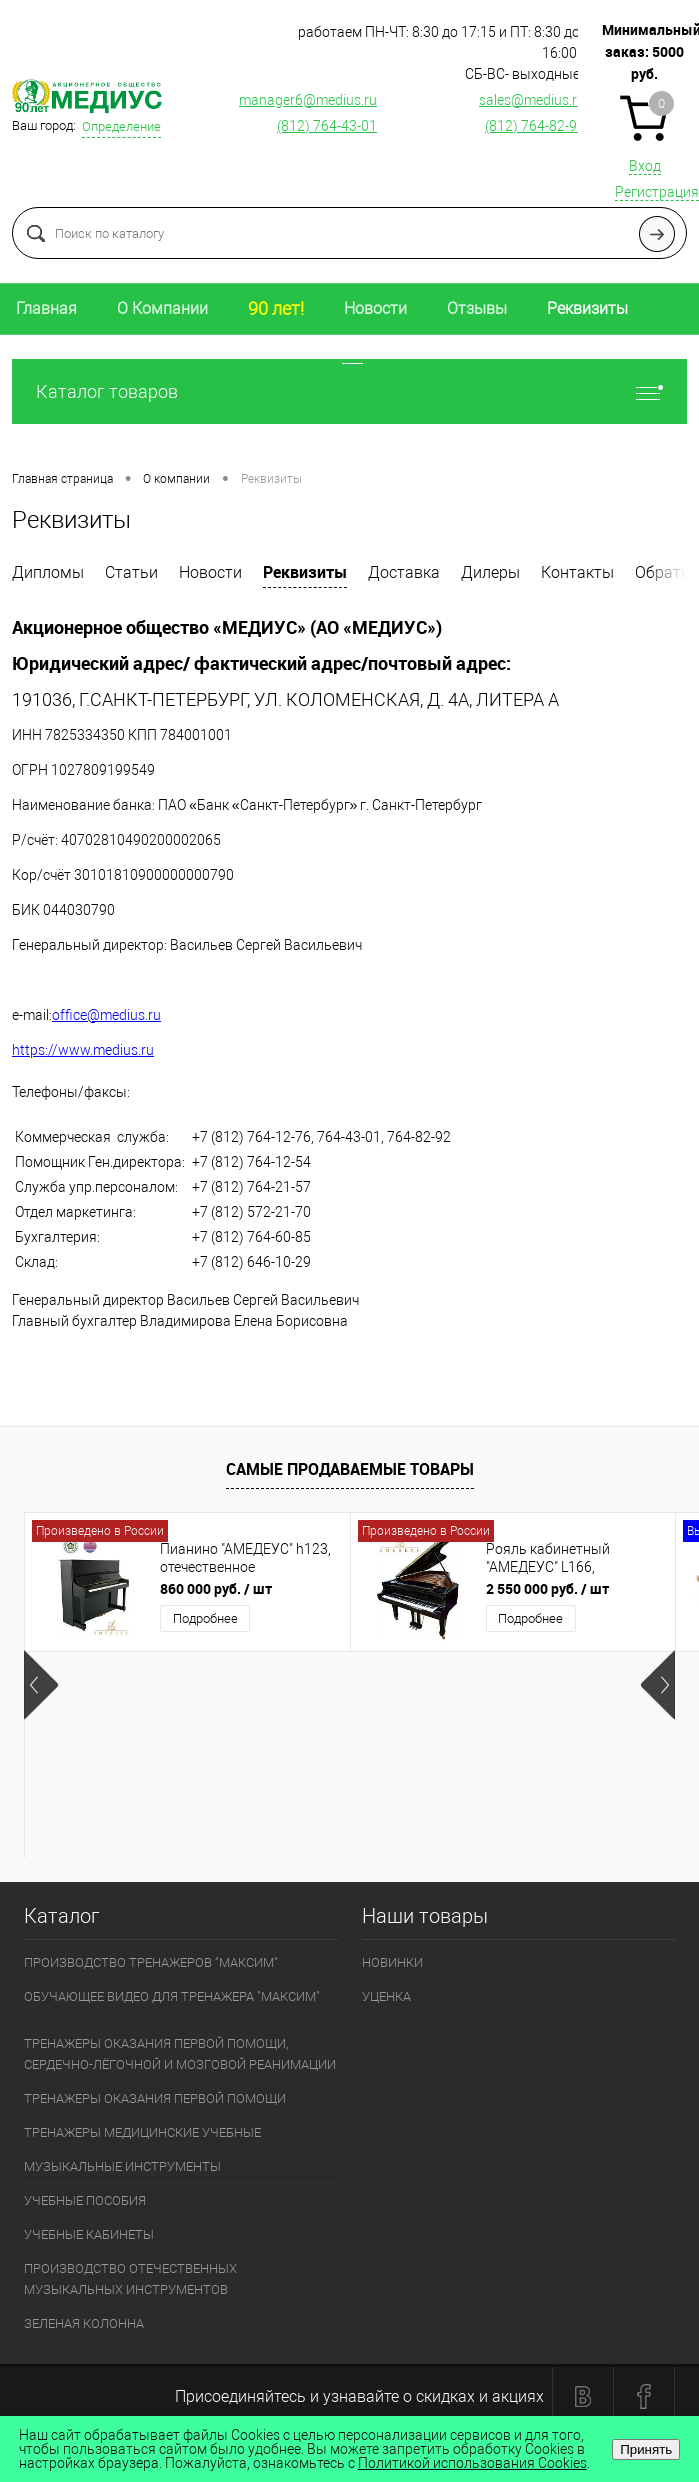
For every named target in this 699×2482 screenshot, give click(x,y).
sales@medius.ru (532, 100)
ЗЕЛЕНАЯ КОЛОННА (84, 2323)
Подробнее (205, 1618)
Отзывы (477, 308)
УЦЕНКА (386, 1996)
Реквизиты (587, 308)
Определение (121, 126)
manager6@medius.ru (308, 100)
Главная (46, 308)
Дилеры (490, 572)
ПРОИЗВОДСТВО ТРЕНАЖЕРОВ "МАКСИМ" (151, 1962)
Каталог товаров (349, 391)
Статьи (131, 572)
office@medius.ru (106, 1015)
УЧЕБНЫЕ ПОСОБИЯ (85, 2200)
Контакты (577, 572)
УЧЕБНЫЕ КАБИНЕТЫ (89, 2234)
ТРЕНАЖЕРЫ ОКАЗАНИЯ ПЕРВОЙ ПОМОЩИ (155, 2098)
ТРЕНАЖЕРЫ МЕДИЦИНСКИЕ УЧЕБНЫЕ (142, 2132)
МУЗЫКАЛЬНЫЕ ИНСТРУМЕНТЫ (122, 2166)
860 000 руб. (216, 1588)
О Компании (162, 308)
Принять (646, 2449)
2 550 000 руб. (547, 1588)
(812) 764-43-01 (327, 126)
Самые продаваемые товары (350, 1469)
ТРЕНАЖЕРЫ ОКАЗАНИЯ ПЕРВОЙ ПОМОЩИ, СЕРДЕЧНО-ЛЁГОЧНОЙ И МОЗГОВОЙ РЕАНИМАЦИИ (180, 2054)
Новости (375, 308)
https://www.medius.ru (83, 1050)
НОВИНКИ (392, 1962)
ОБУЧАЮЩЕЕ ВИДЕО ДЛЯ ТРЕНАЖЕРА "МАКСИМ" (172, 1996)
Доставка (404, 572)
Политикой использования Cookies (472, 2463)
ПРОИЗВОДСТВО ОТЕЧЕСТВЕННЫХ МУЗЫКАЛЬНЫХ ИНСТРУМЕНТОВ (130, 2279)
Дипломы (48, 572)
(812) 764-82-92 (535, 126)
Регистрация (657, 192)
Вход (645, 166)
